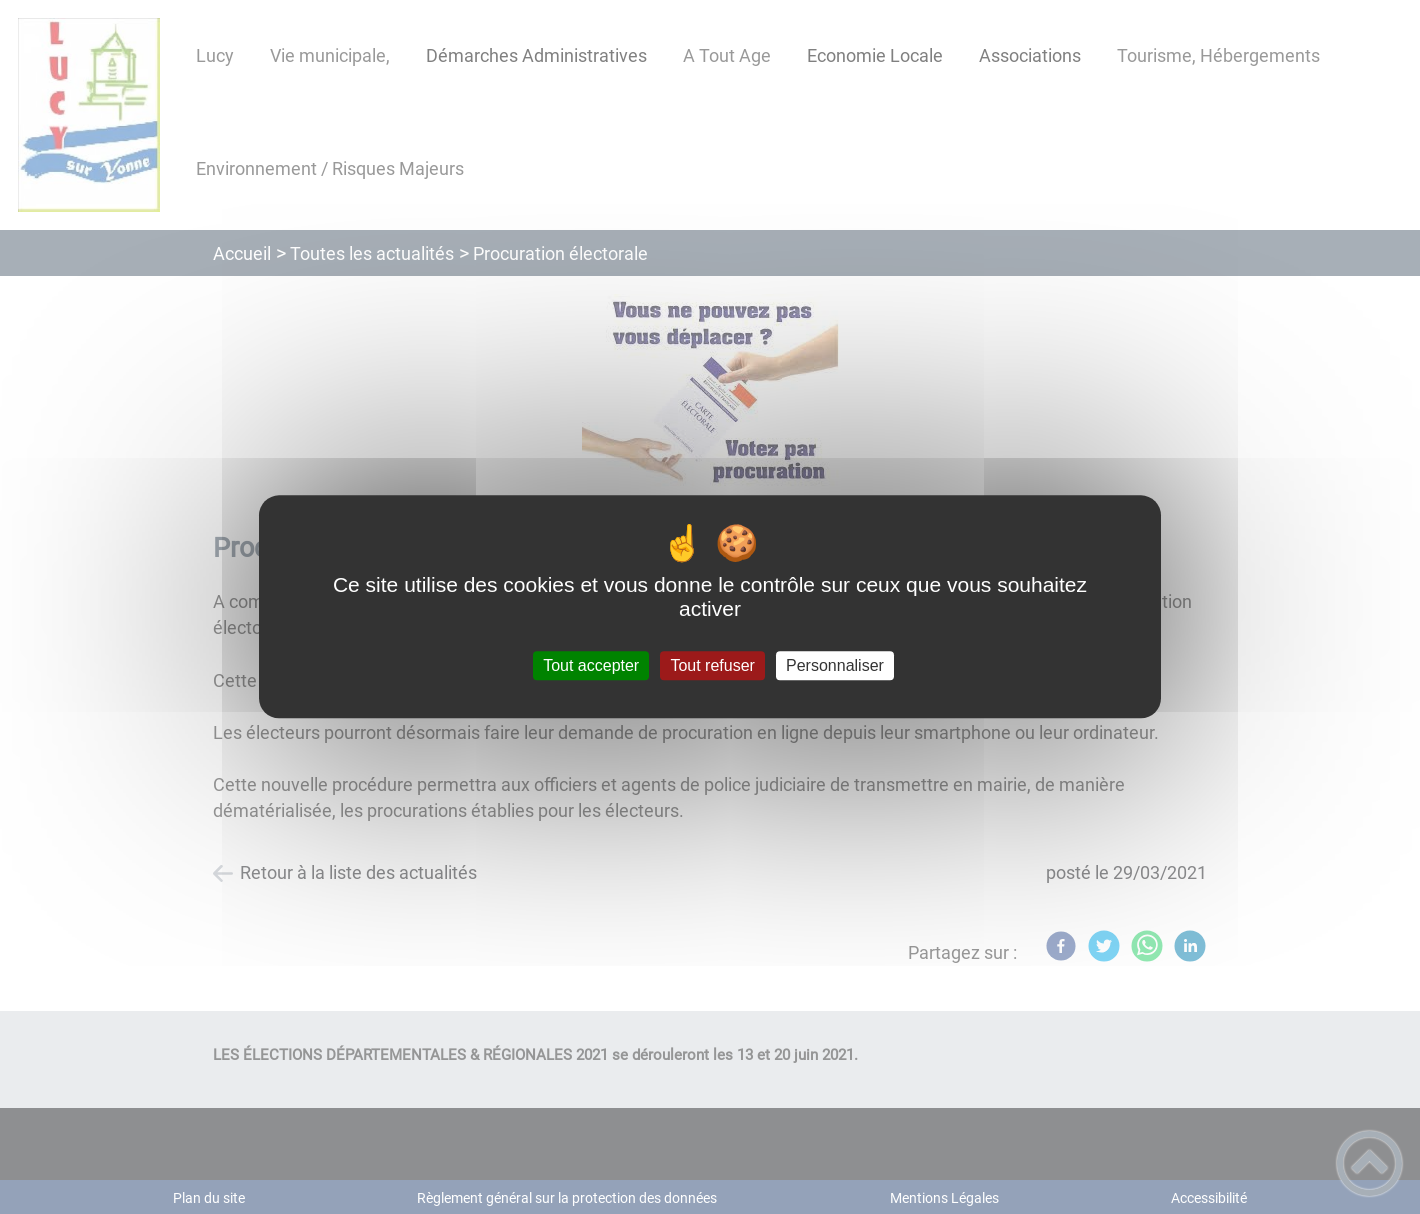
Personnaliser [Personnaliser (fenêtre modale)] (835, 665)
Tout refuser (712, 665)
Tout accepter (591, 665)
